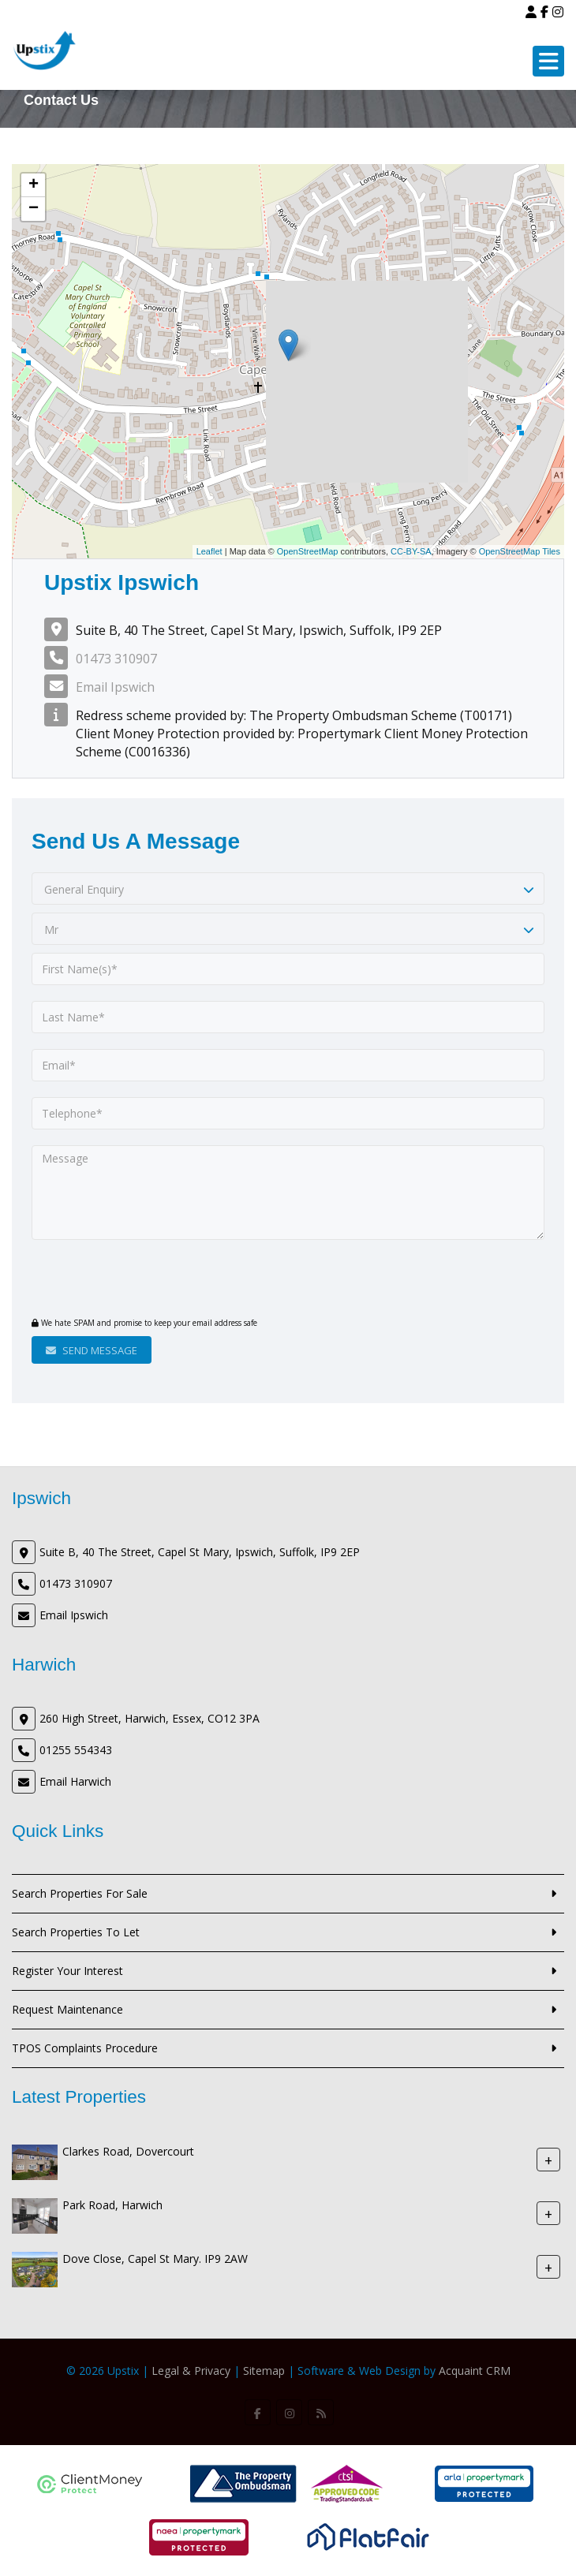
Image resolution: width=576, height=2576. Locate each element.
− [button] (33, 209)
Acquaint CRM (475, 2370)
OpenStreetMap (307, 551)
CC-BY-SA (411, 551)
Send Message (91, 1350)
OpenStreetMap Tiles (519, 551)
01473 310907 (116, 658)
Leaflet (209, 551)
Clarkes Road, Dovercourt (128, 2151)
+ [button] (33, 185)
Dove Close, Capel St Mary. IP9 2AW (155, 2258)
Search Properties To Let (76, 1932)
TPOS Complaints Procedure (85, 2047)
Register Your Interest (67, 1970)
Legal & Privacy (190, 2370)
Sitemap (264, 2370)
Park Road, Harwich (112, 2204)
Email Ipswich (115, 687)
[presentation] (127, 1280)
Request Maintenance (67, 2009)
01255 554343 (75, 1749)
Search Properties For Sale (80, 1893)
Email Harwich (75, 1781)
